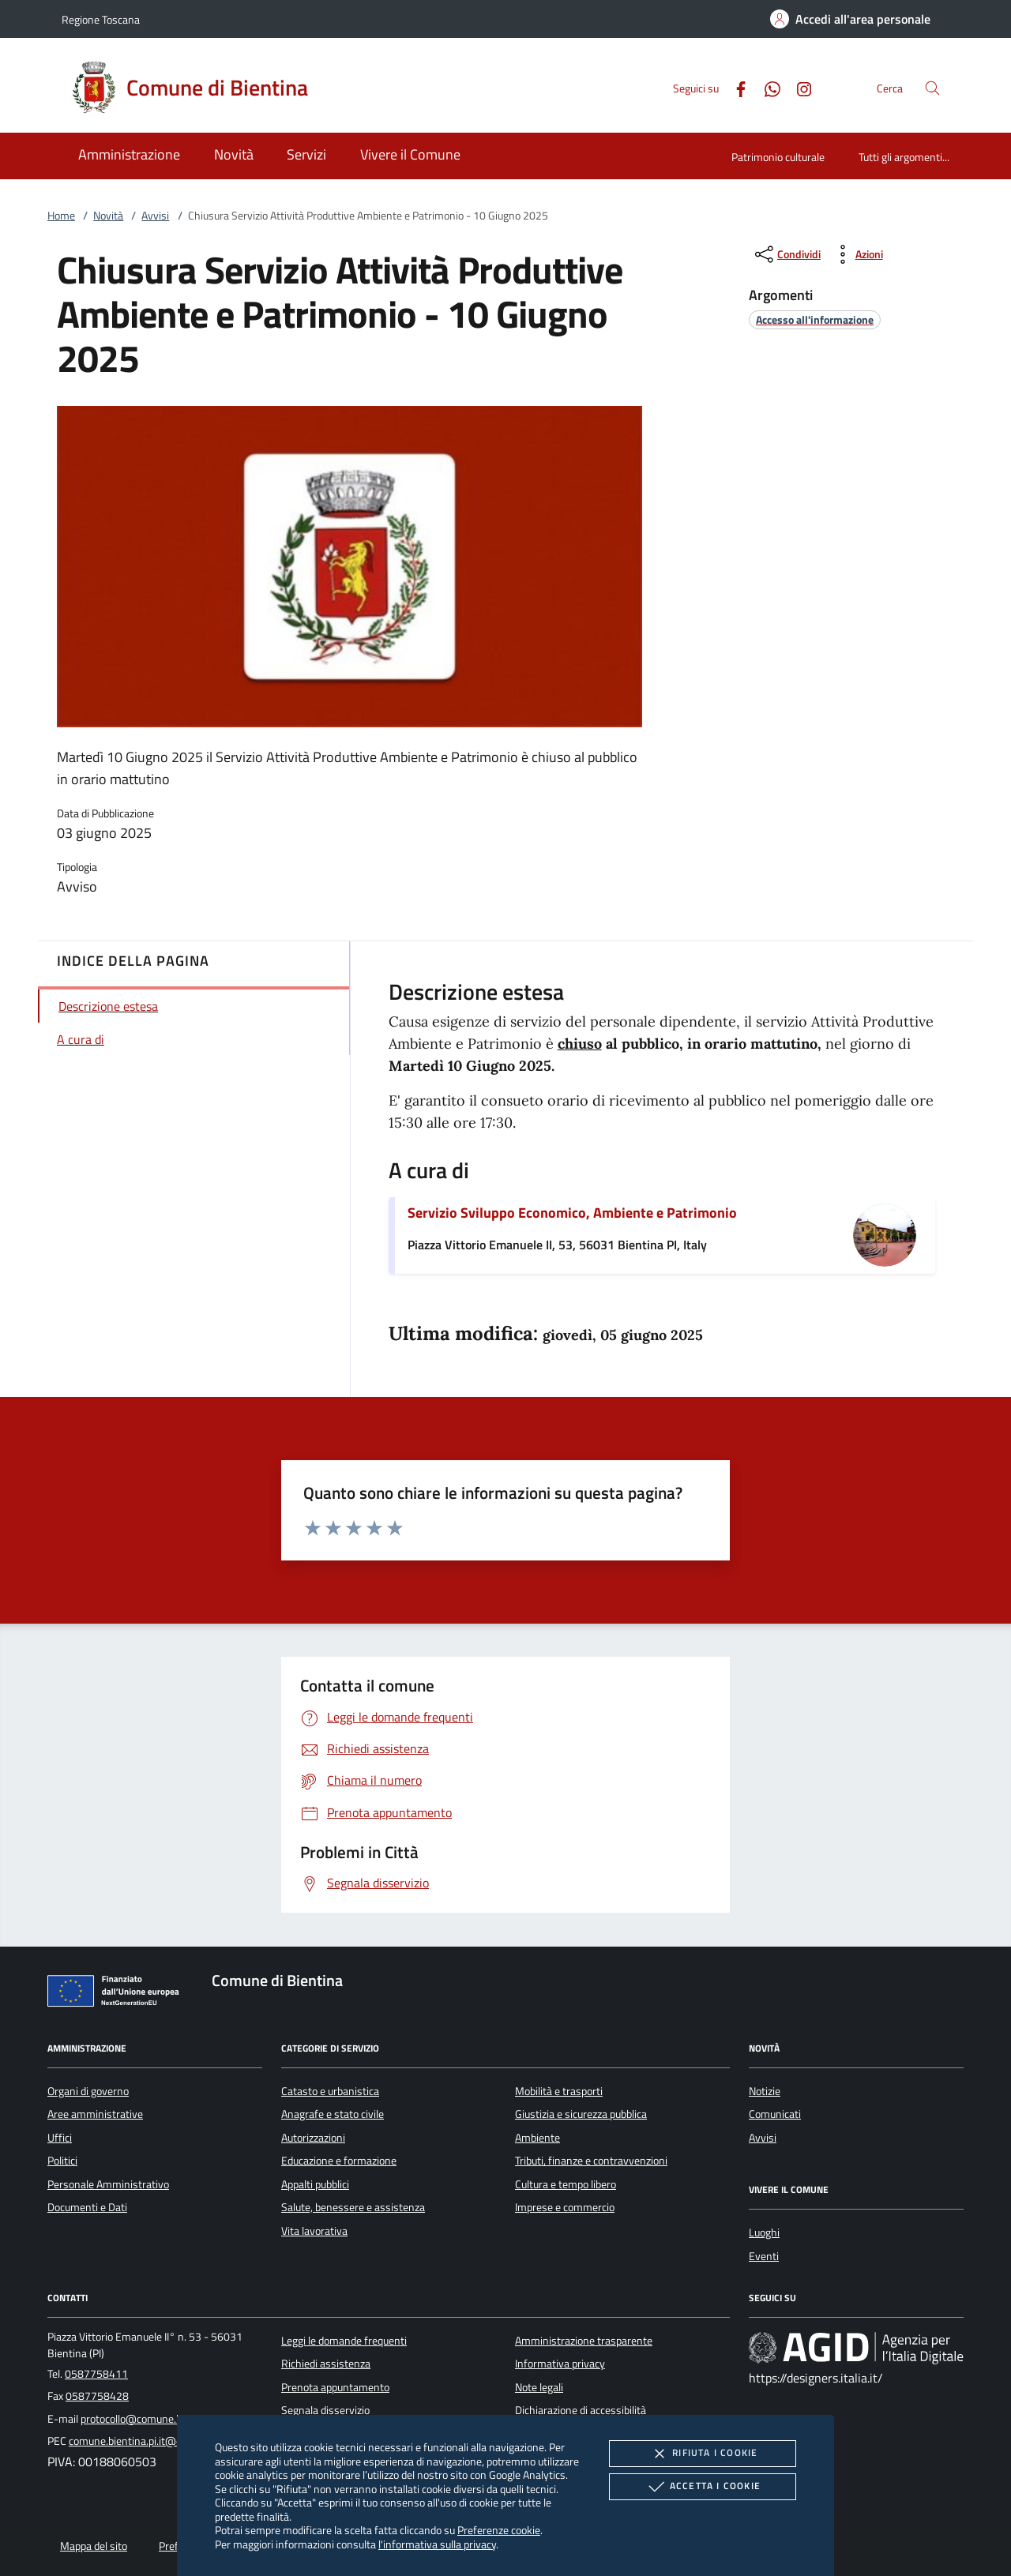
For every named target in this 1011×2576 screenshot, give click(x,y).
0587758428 (97, 2396)
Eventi (764, 2256)
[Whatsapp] (766, 87)
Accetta (703, 2486)
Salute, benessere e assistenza (353, 2207)
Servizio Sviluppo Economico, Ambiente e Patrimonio (572, 1212)
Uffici (59, 2137)
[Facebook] (734, 87)
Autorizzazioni (313, 2137)
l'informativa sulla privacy (437, 2544)
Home (61, 215)
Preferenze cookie (498, 2530)
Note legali (539, 2387)
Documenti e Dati (87, 2207)
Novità (108, 215)
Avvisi (155, 215)
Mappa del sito (93, 2546)
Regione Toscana (101, 19)
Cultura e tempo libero (565, 2184)
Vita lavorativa (314, 2231)
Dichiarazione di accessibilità (580, 2410)
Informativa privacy (560, 2363)
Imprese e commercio (564, 2207)
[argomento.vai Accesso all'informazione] (815, 319)
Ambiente (537, 2137)
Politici (62, 2160)
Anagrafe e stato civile (332, 2114)
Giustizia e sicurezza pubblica (581, 2114)
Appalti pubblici (315, 2184)
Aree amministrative (95, 2114)
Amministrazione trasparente (583, 2340)
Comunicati (775, 2114)
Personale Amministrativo (108, 2184)
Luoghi (764, 2232)
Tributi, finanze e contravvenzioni (591, 2160)
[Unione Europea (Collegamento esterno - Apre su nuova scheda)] (117, 1994)
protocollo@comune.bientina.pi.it (157, 2419)
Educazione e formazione (339, 2160)
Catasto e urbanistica (330, 2091)
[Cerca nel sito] (932, 88)
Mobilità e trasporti (559, 2091)
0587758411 (96, 2374)
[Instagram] (798, 87)
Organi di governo (88, 2091)
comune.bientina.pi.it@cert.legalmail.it (157, 2441)
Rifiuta (702, 2453)
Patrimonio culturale (778, 156)
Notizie (764, 2091)
